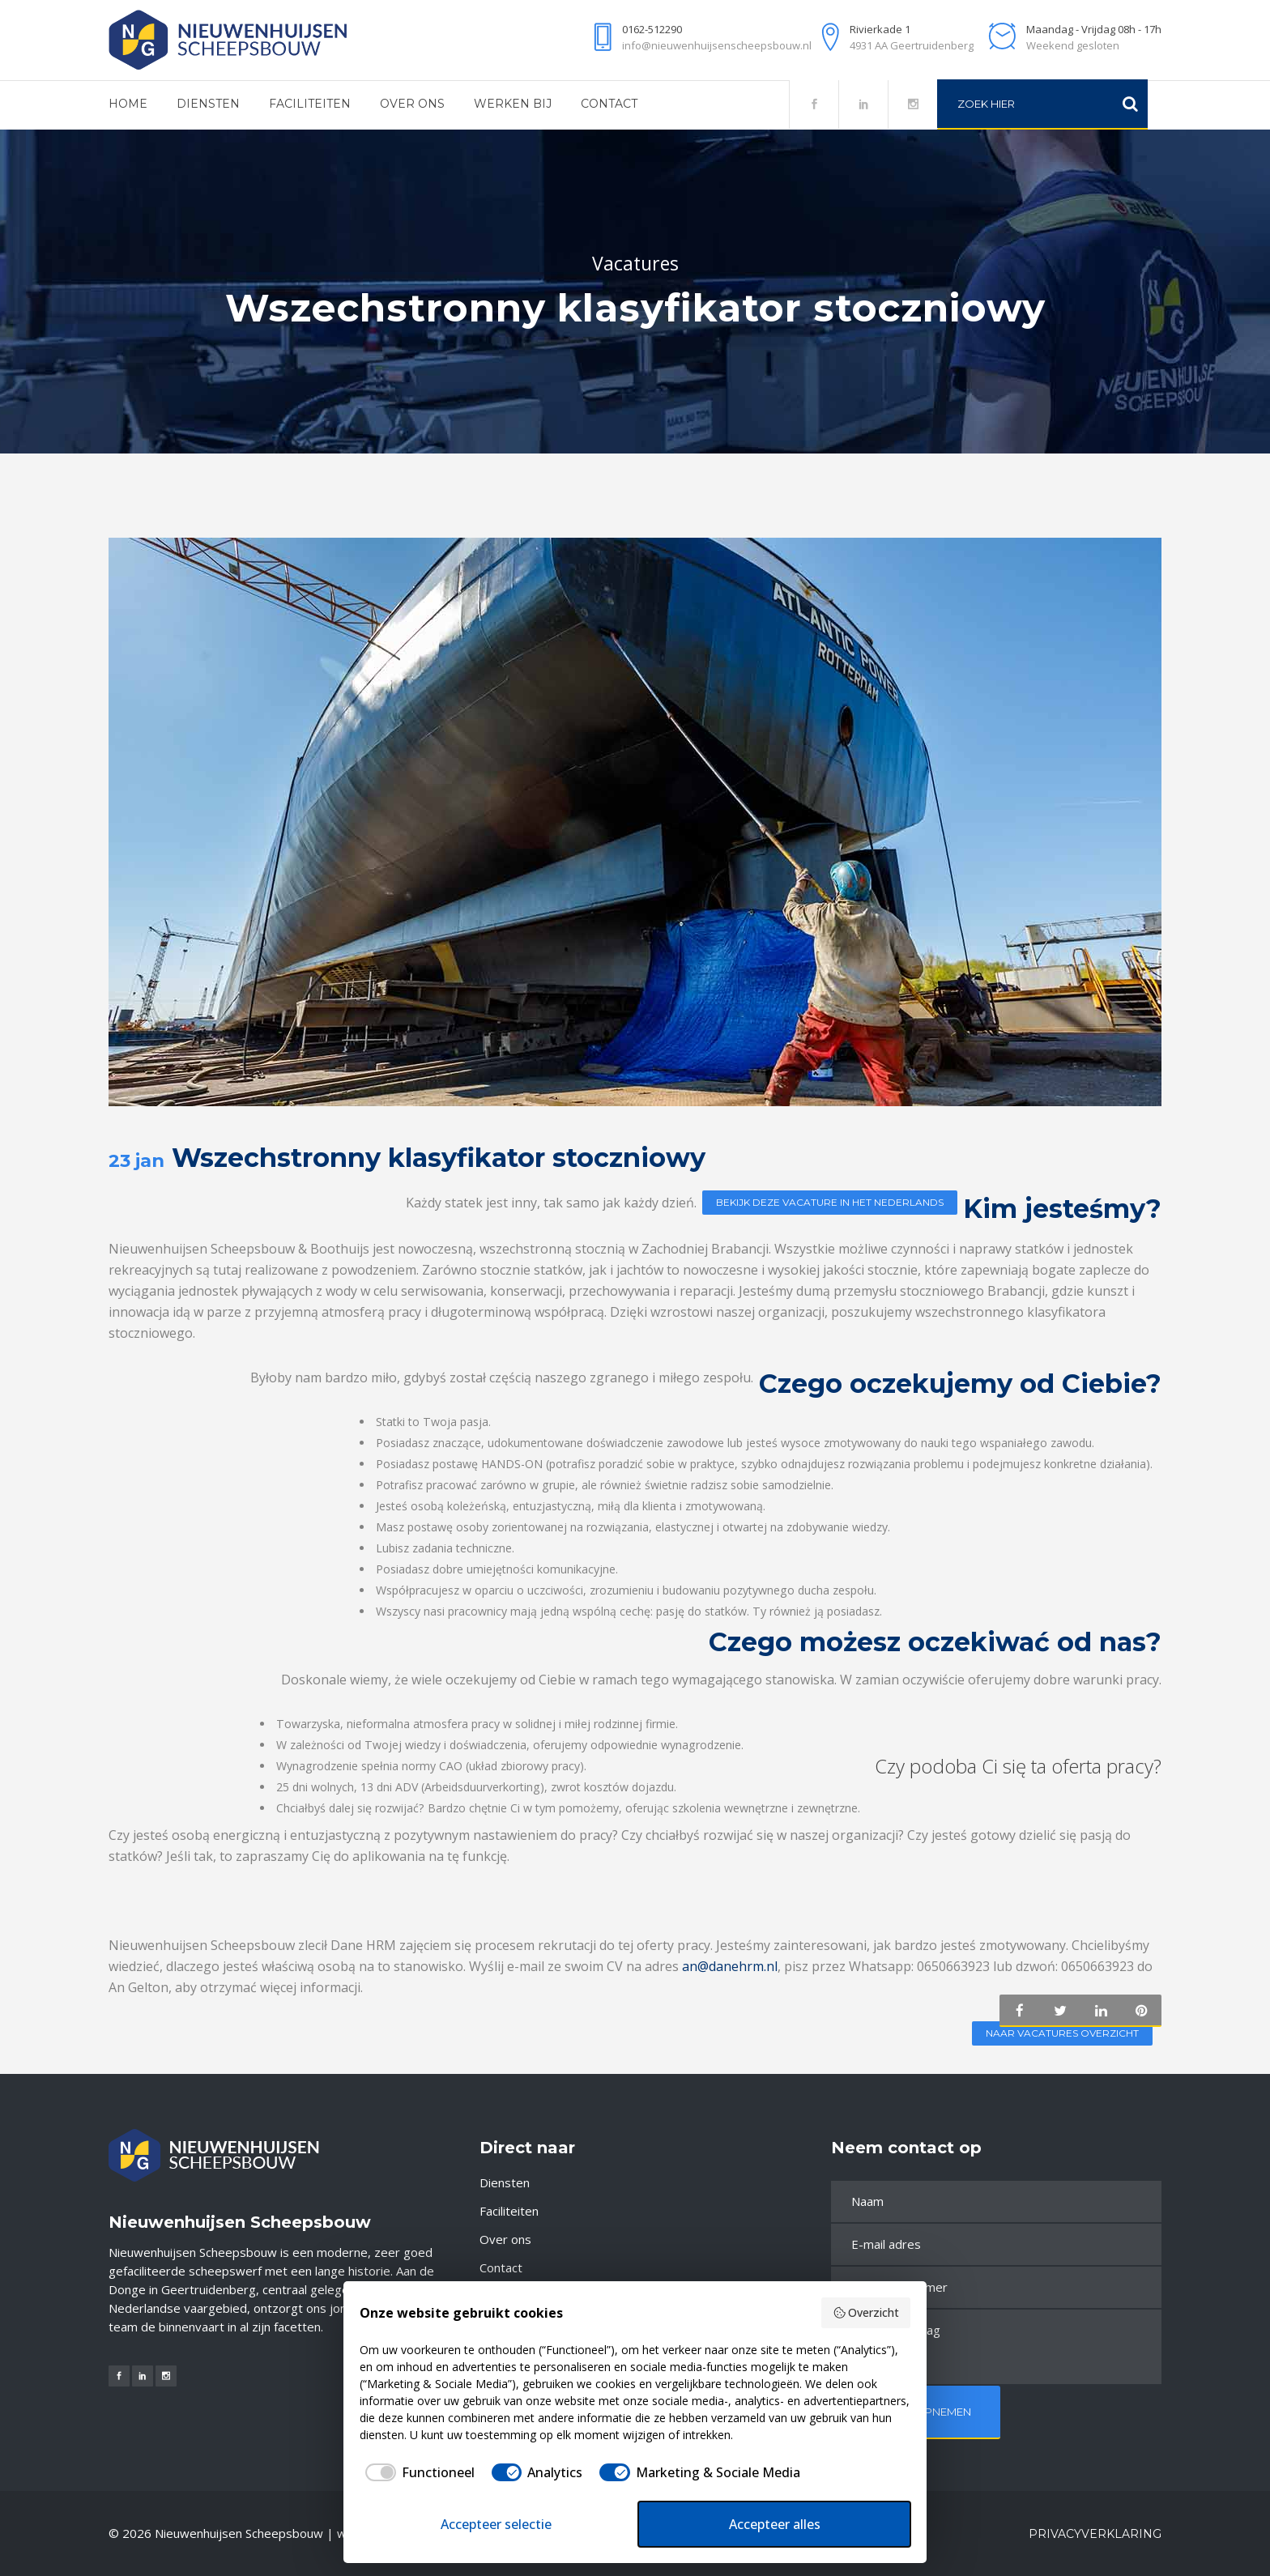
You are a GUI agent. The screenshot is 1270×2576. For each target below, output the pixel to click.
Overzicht (866, 2312)
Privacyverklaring (1095, 2534)
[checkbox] (417, 2472)
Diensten (504, 2182)
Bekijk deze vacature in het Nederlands (829, 1202)
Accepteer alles (774, 2524)
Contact (500, 2267)
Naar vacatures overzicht (1061, 2040)
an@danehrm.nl (730, 1973)
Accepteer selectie (496, 2524)
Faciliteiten (509, 2211)
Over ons (505, 2239)
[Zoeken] (1130, 103)
